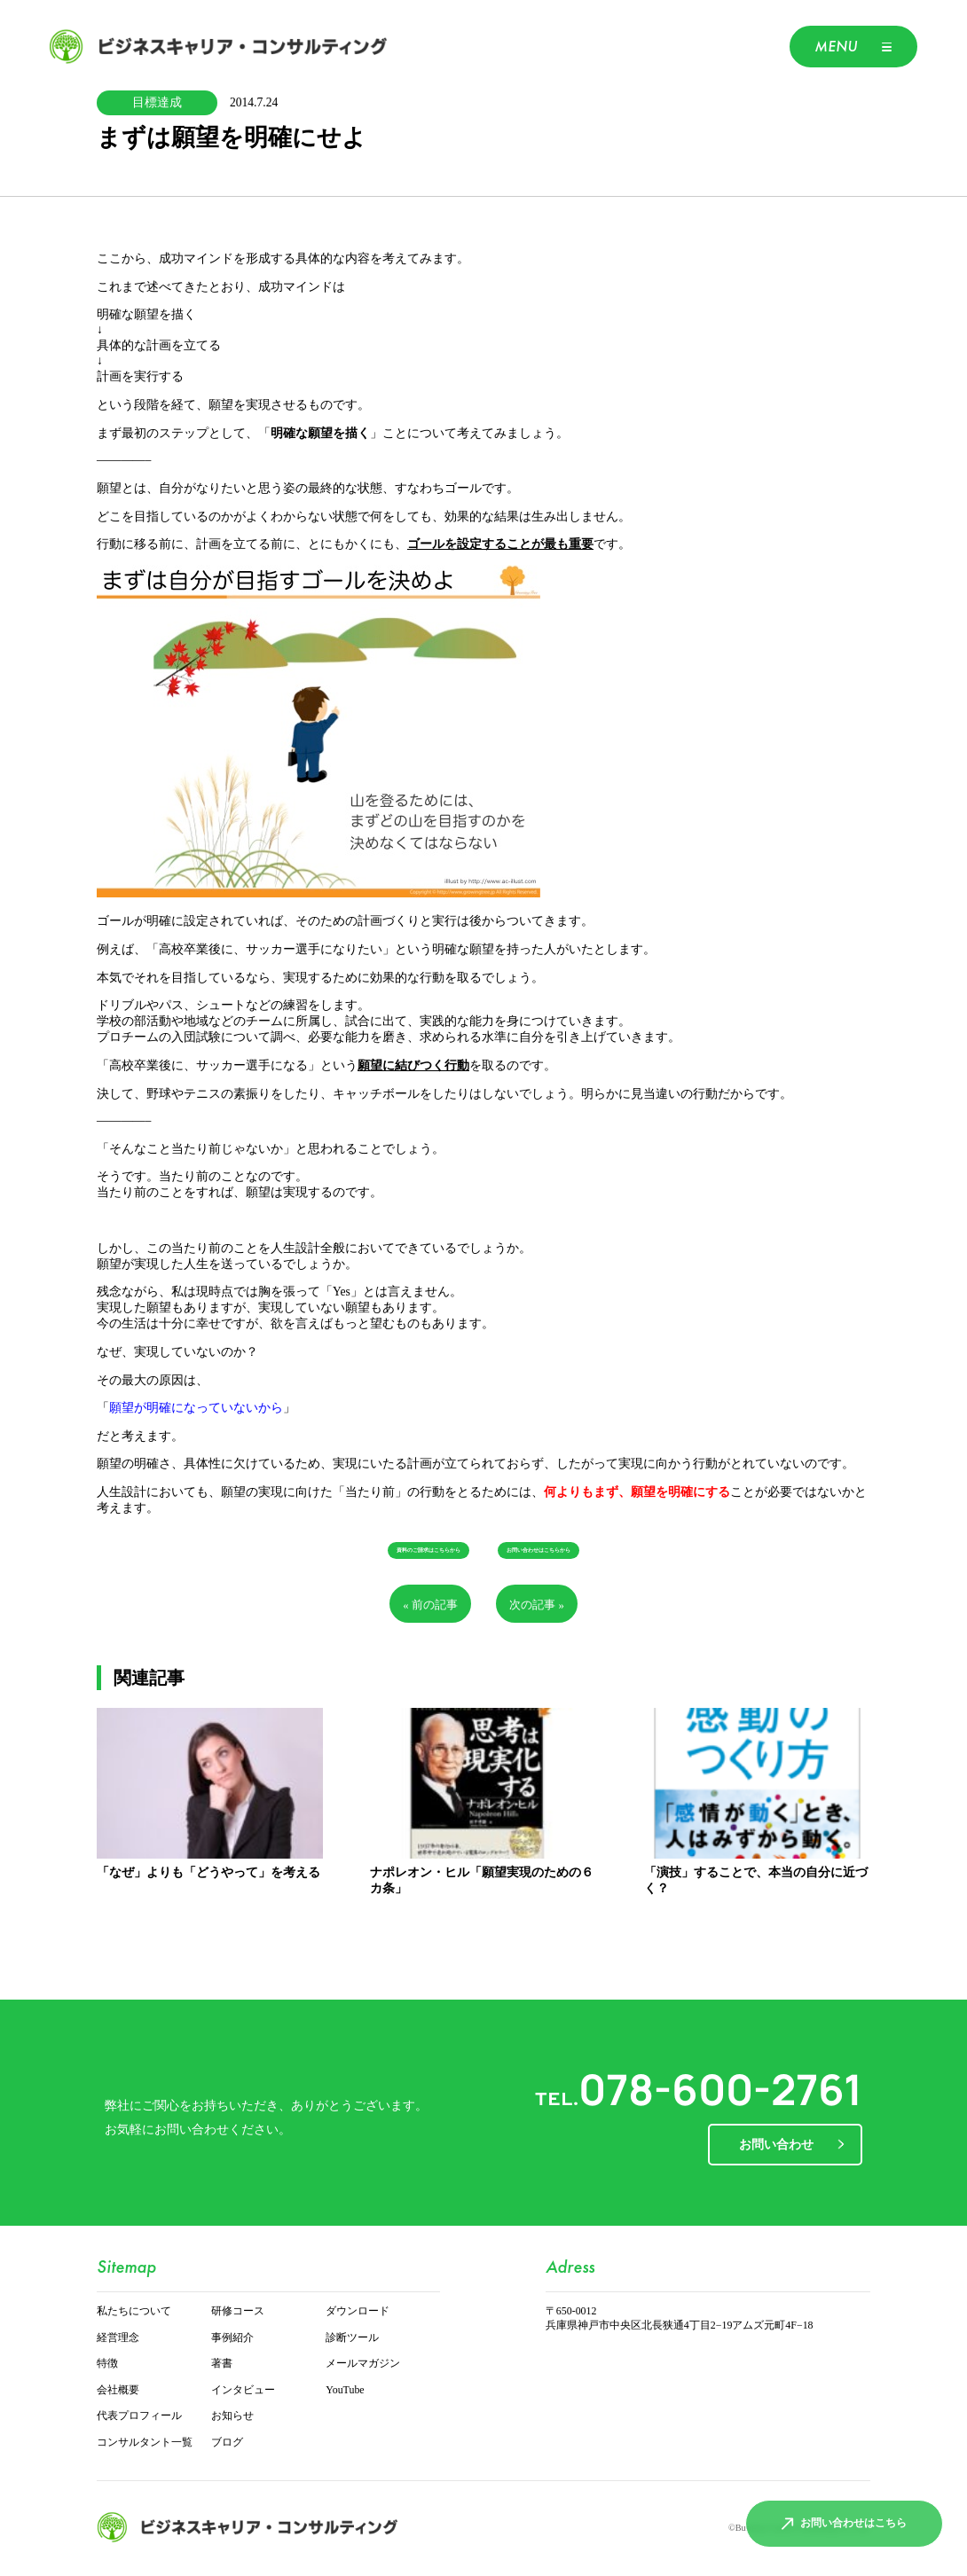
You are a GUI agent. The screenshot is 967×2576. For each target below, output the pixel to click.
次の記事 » (536, 1605)
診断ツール (352, 2338)
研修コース (237, 2311)
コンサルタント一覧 (145, 2442)
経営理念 (118, 2338)
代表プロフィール (139, 2416)
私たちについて (134, 2311)
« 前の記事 (430, 1605)
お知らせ (232, 2416)
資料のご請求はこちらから (428, 1550)
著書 (221, 2363)
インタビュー (243, 2390)
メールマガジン (363, 2363)
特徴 (107, 2363)
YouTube (345, 2390)
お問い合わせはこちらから (538, 1550)
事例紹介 (232, 2338)
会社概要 (118, 2390)
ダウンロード (357, 2311)
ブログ (227, 2442)
